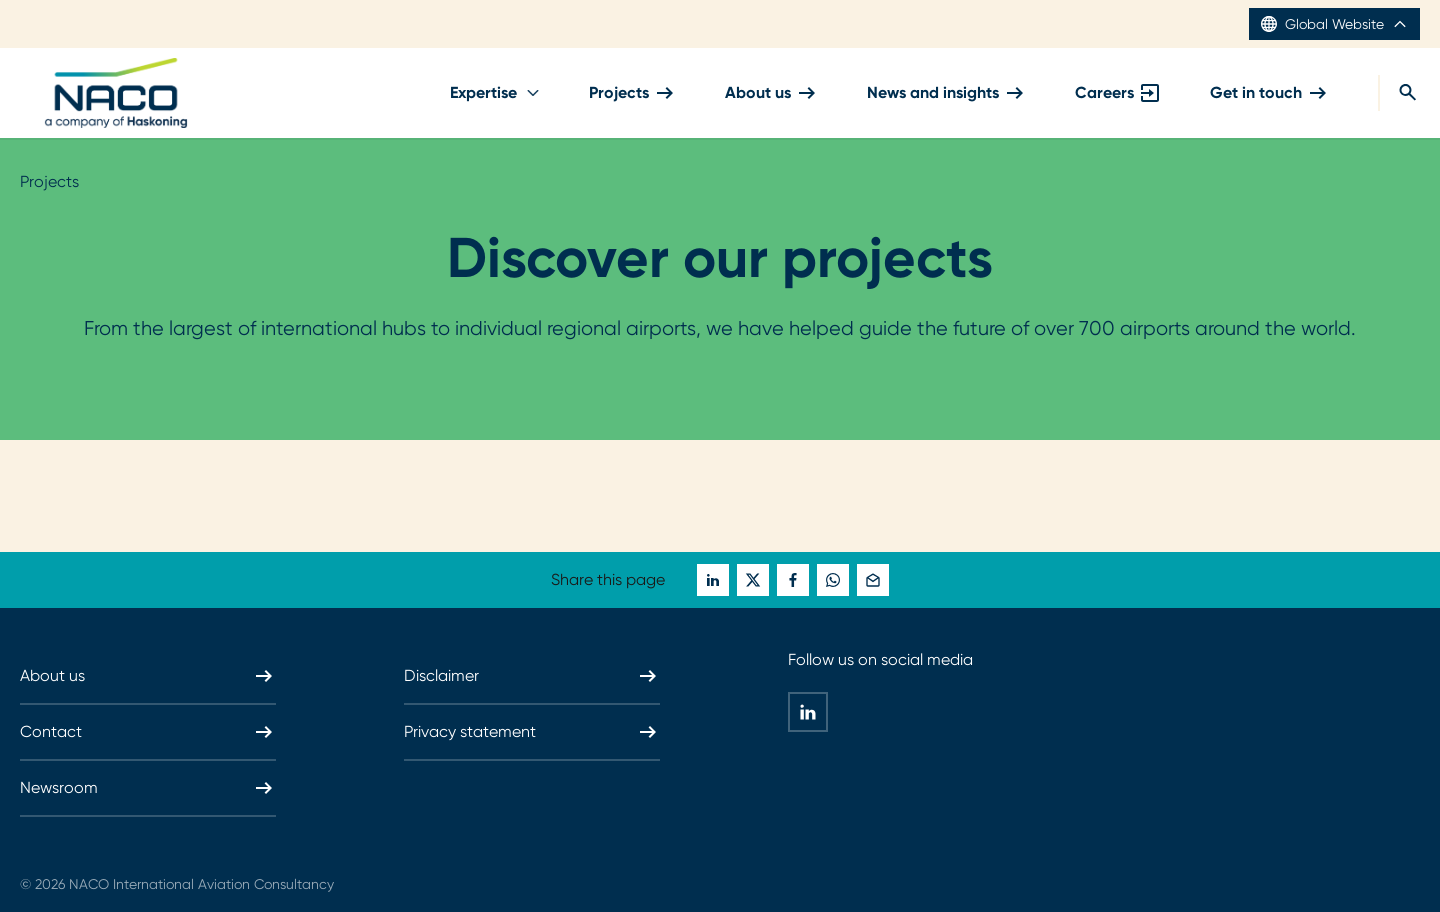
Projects (633, 93)
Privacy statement (532, 732)
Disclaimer (532, 676)
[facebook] (793, 580)
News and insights (947, 93)
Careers (1118, 93)
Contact (148, 732)
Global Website (1334, 24)
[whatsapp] (833, 580)
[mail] (873, 580)
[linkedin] (713, 580)
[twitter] (753, 580)
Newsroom (148, 788)
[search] (1399, 93)
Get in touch (1270, 93)
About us (772, 93)
